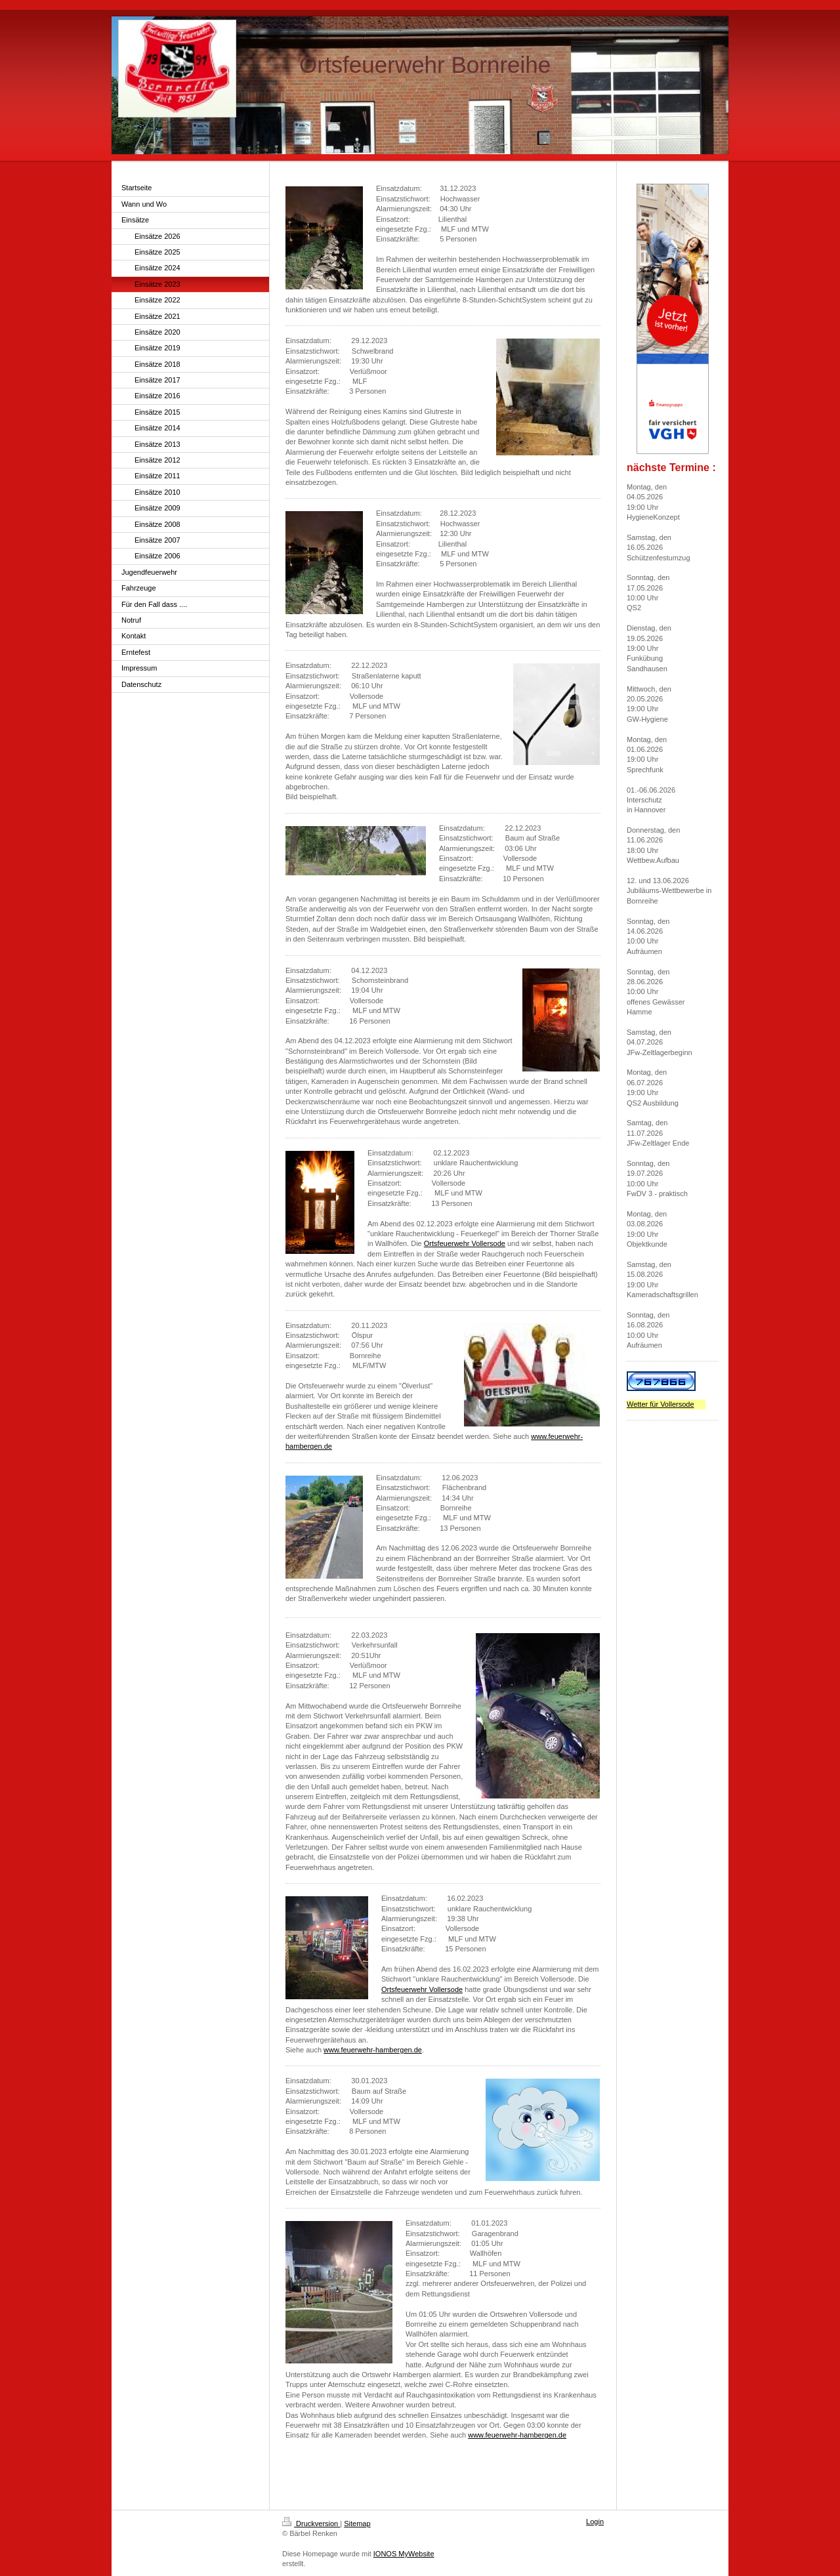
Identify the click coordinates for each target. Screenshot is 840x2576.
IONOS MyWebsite (403, 2554)
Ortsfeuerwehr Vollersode (464, 1243)
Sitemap (357, 2523)
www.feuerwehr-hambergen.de (373, 2050)
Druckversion (311, 2523)
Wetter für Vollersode (660, 1404)
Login (595, 2521)
